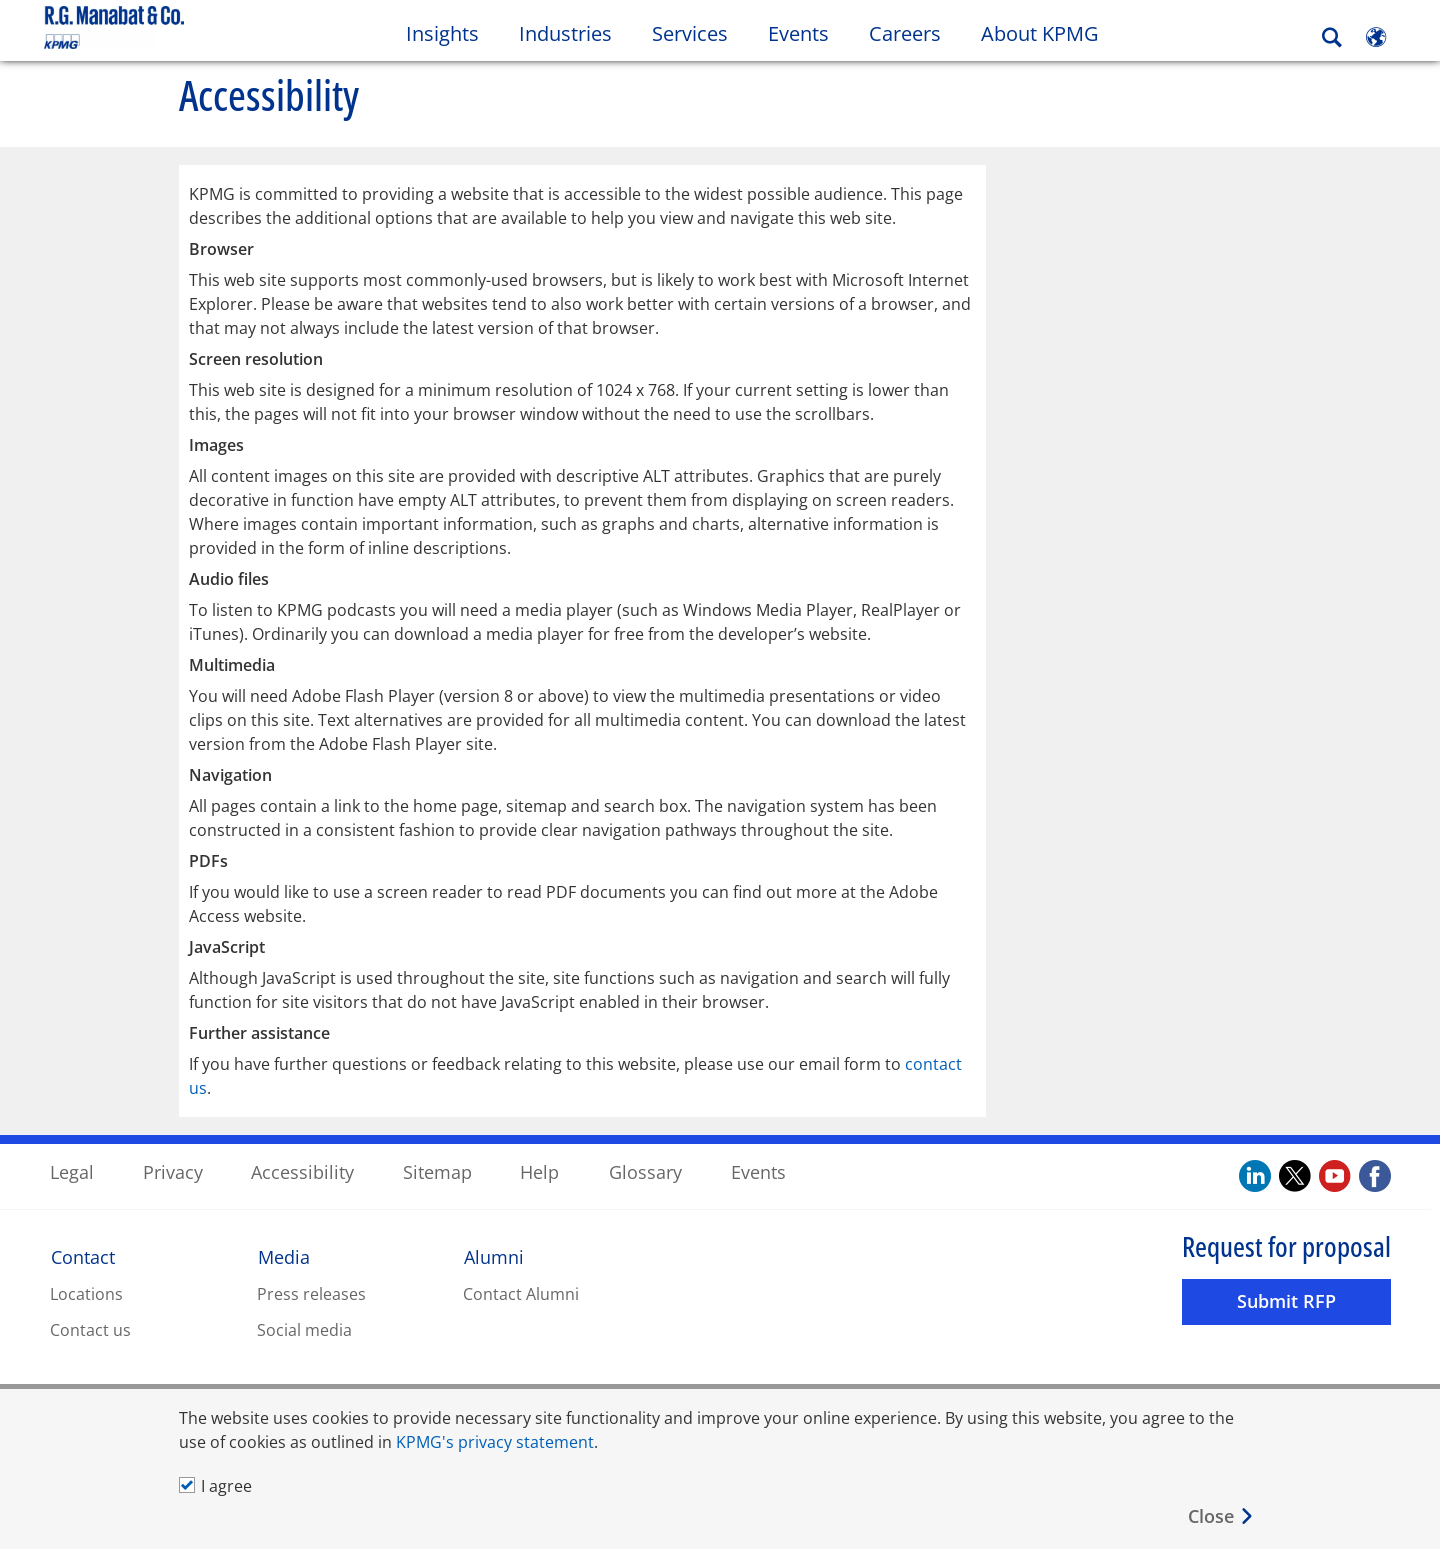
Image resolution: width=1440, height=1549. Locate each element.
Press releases (311, 1293)
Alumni (494, 1256)
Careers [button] (905, 33)
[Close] (1221, 1516)
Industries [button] (565, 33)
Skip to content (175, 28)
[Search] (1332, 37)
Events (758, 1171)
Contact (83, 1256)
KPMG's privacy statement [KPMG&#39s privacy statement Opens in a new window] (495, 1442)
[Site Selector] (1376, 37)
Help (539, 1171)
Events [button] (798, 33)
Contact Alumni (521, 1293)
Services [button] (690, 33)
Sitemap (437, 1171)
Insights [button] (442, 33)
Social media (304, 1329)
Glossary (645, 1171)
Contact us (90, 1329)
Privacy (173, 1171)
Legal (72, 1171)
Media (284, 1256)
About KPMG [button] (1040, 33)
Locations (86, 1293)
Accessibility (302, 1171)
